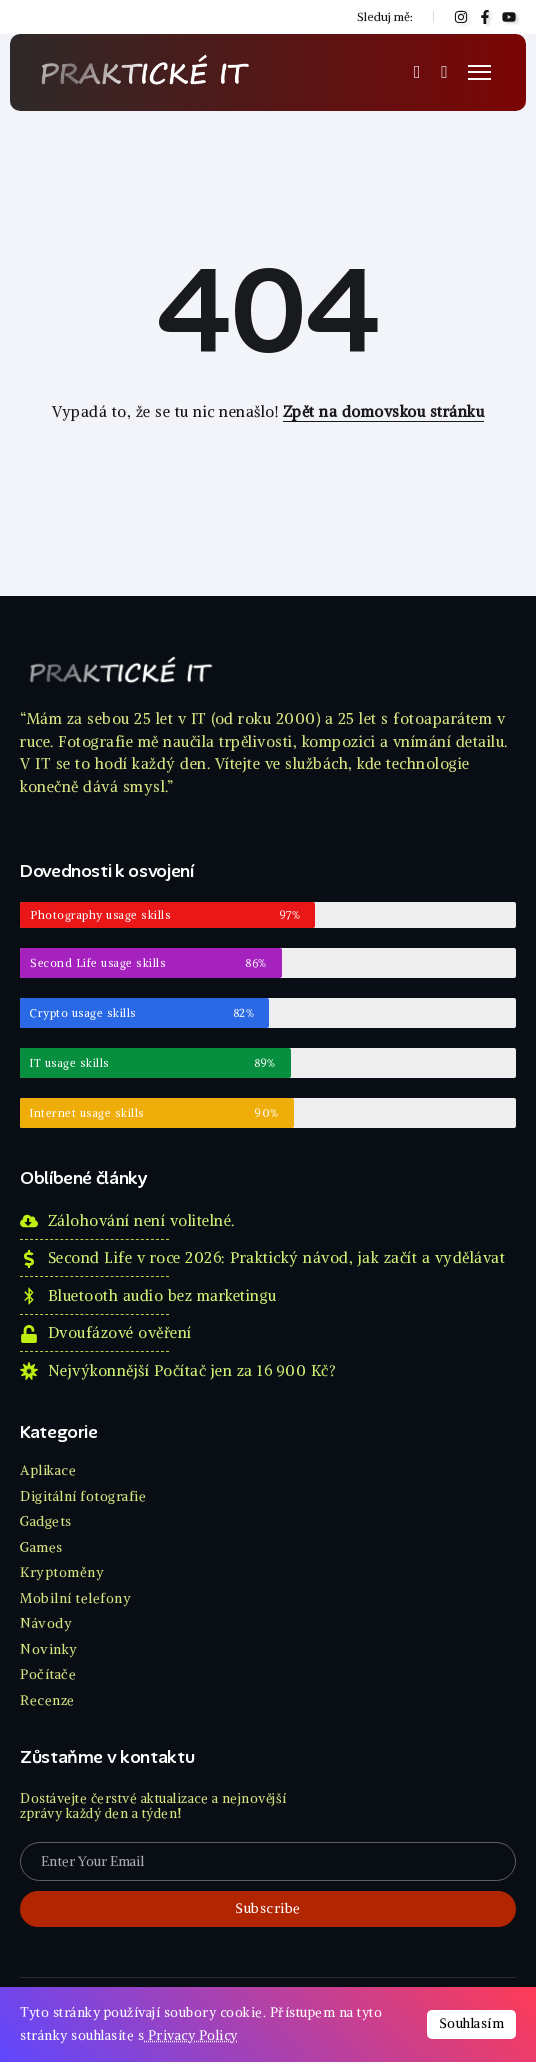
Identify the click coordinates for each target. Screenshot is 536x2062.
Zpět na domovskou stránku (384, 411)
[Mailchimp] (268, 1909)
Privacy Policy (191, 2035)
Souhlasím (472, 2023)
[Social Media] (461, 17)
